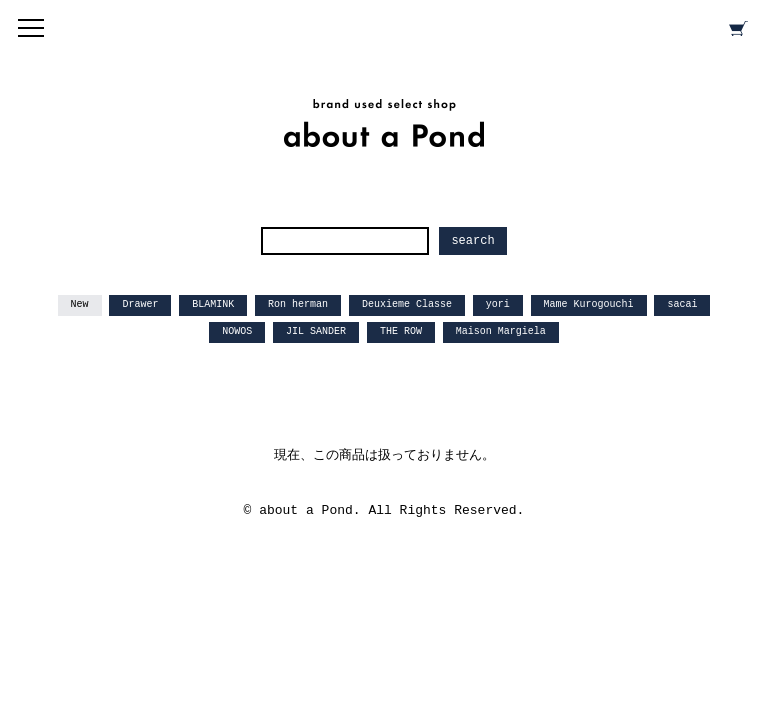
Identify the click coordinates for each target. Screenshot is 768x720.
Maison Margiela (501, 331)
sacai (682, 304)
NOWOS (237, 331)
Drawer (140, 304)
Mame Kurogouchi (589, 304)
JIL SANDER (316, 331)
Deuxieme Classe (407, 304)
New (80, 304)
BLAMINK (213, 304)
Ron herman (298, 304)
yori (498, 304)
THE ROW (401, 331)
